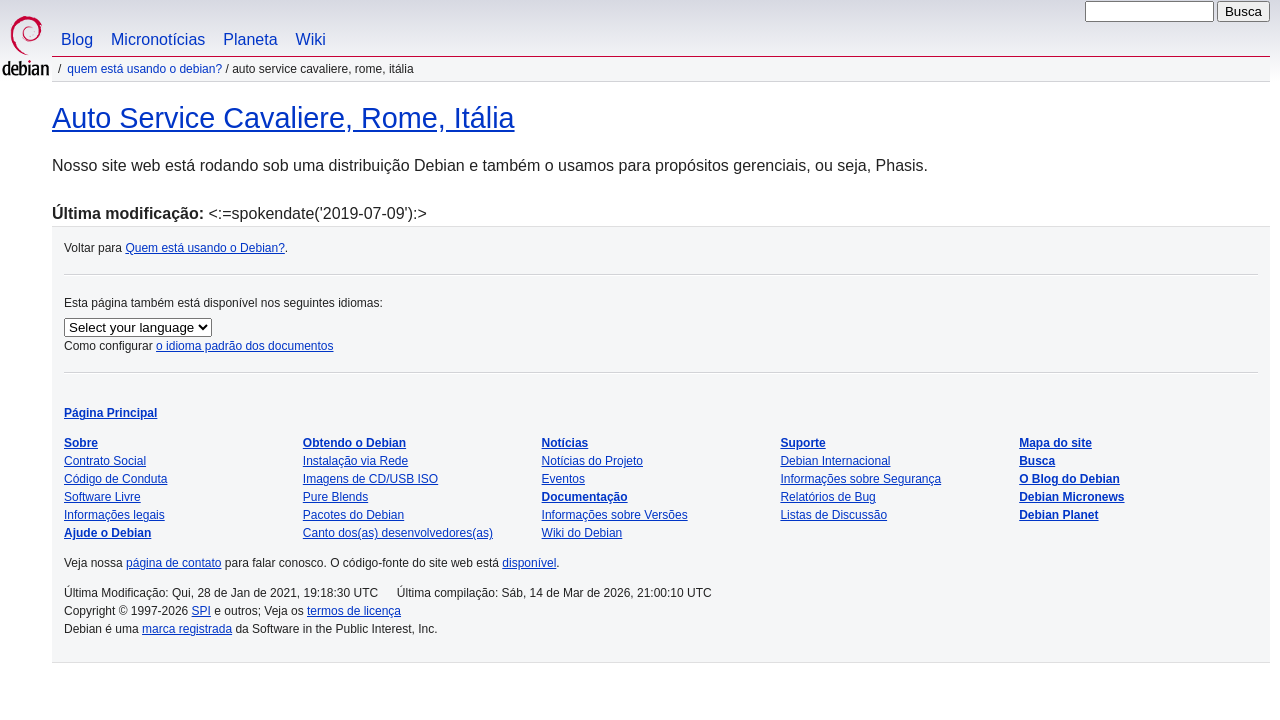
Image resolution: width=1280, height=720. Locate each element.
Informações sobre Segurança (860, 479)
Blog (77, 39)
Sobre (81, 443)
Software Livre (102, 497)
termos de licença (354, 611)
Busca (1037, 461)
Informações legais (114, 515)
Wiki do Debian (582, 533)
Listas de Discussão (833, 515)
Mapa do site (1055, 443)
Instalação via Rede (355, 461)
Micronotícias (158, 39)
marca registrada (187, 629)
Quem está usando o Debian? (144, 69)
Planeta (250, 39)
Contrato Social (105, 461)
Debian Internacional (835, 461)
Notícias (565, 443)
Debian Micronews (1071, 497)
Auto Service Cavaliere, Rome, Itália (283, 118)
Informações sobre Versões (615, 515)
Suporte (802, 443)
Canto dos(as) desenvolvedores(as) (398, 533)
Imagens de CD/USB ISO (370, 479)
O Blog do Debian (1069, 479)
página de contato (173, 563)
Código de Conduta (115, 479)
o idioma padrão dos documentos (244, 346)
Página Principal (110, 413)
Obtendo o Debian (354, 443)
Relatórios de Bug (827, 497)
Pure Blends (335, 497)
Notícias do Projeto (592, 461)
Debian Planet (1058, 515)
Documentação (585, 497)
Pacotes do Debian (353, 515)
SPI (201, 611)
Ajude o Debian (107, 533)
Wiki (311, 39)
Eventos (563, 479)
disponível (529, 563)
